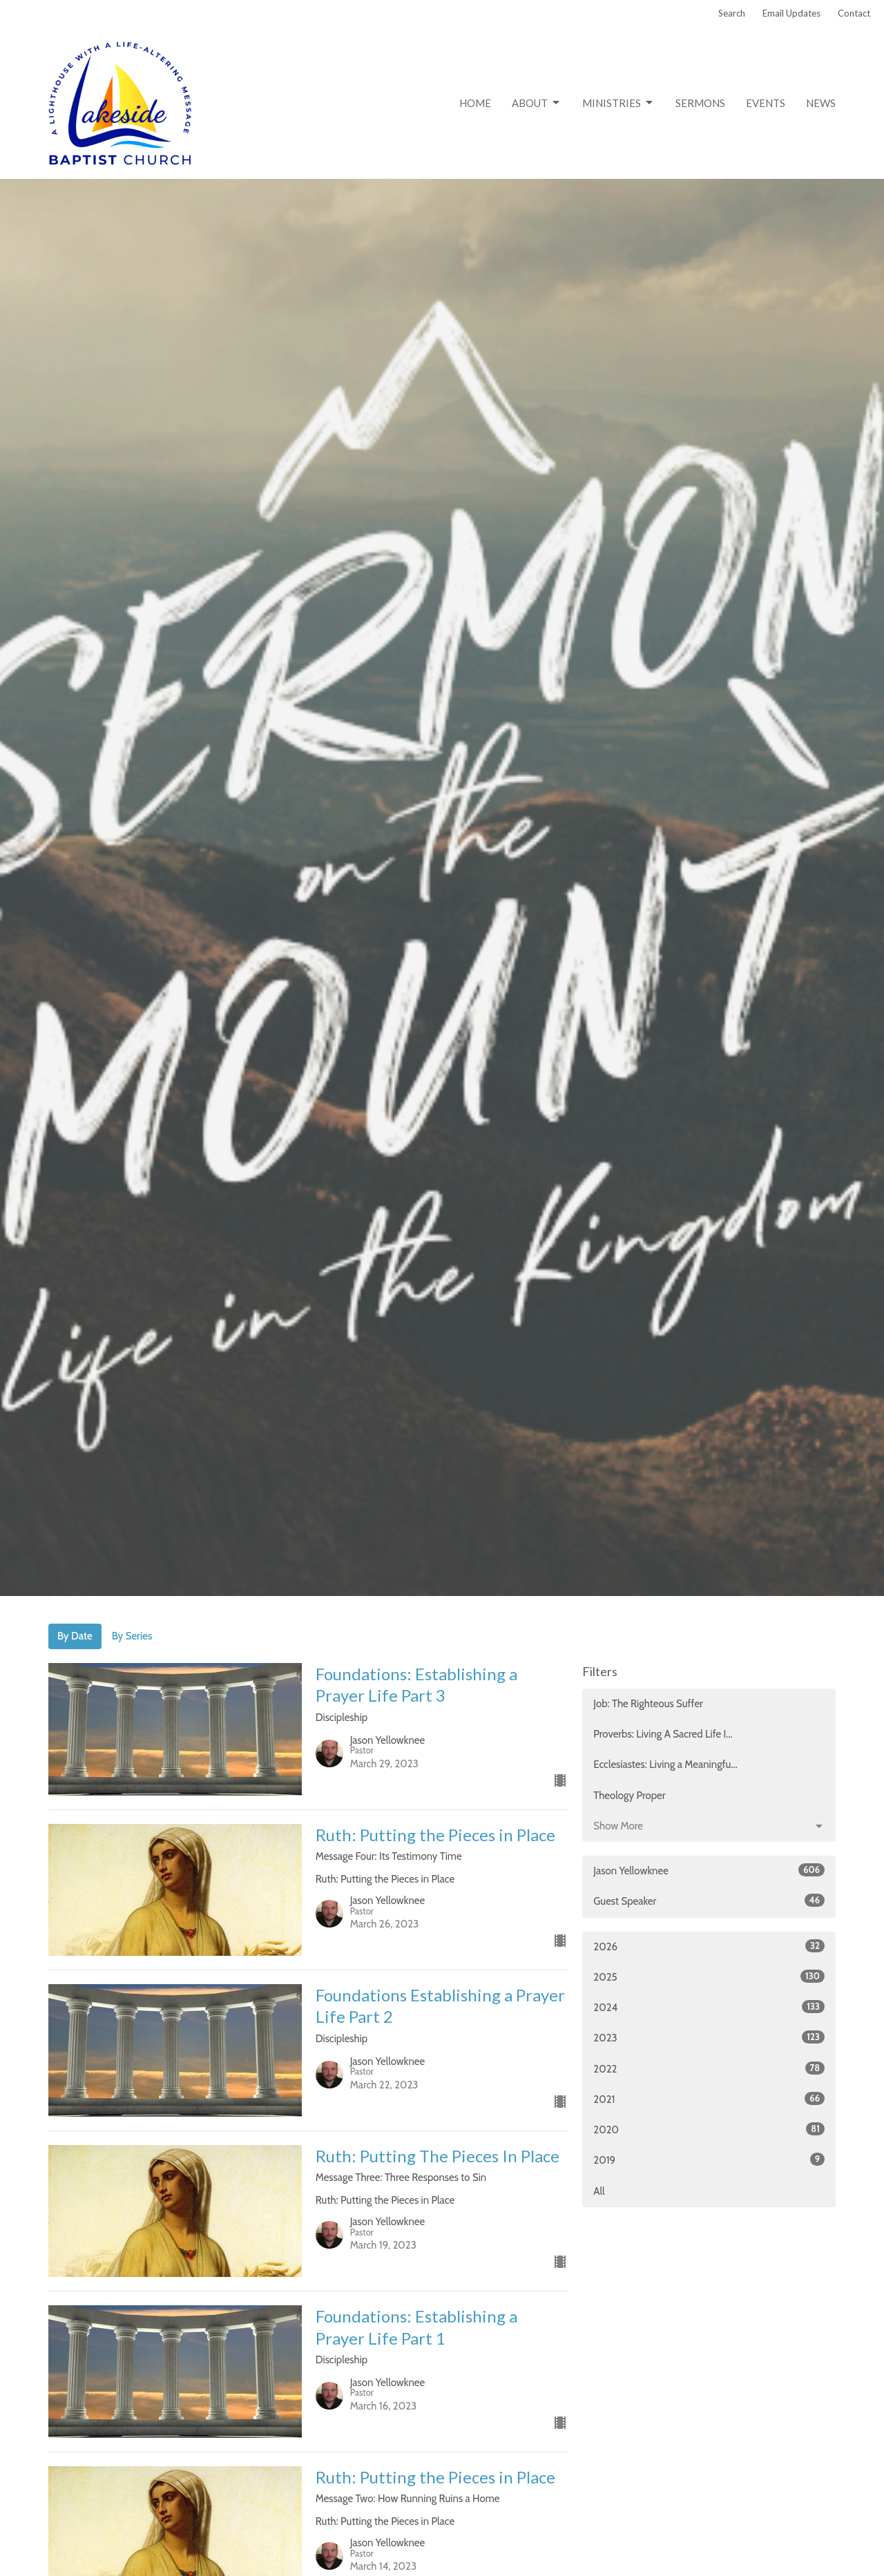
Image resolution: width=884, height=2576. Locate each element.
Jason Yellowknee (709, 1870)
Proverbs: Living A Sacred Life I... (662, 1734)
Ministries (618, 103)
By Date (75, 1636)
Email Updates (791, 13)
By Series (132, 1636)
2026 (709, 1946)
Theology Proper (629, 1795)
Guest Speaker (709, 1900)
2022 (709, 2068)
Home (475, 103)
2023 (709, 2037)
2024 (709, 2007)
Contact (854, 13)
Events (765, 103)
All (598, 2191)
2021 (709, 2099)
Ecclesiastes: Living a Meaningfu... (665, 1764)
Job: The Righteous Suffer (647, 1704)
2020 (709, 2129)
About (536, 103)
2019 (709, 2159)
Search (731, 13)
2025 (709, 1976)
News (821, 103)
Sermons (700, 103)
